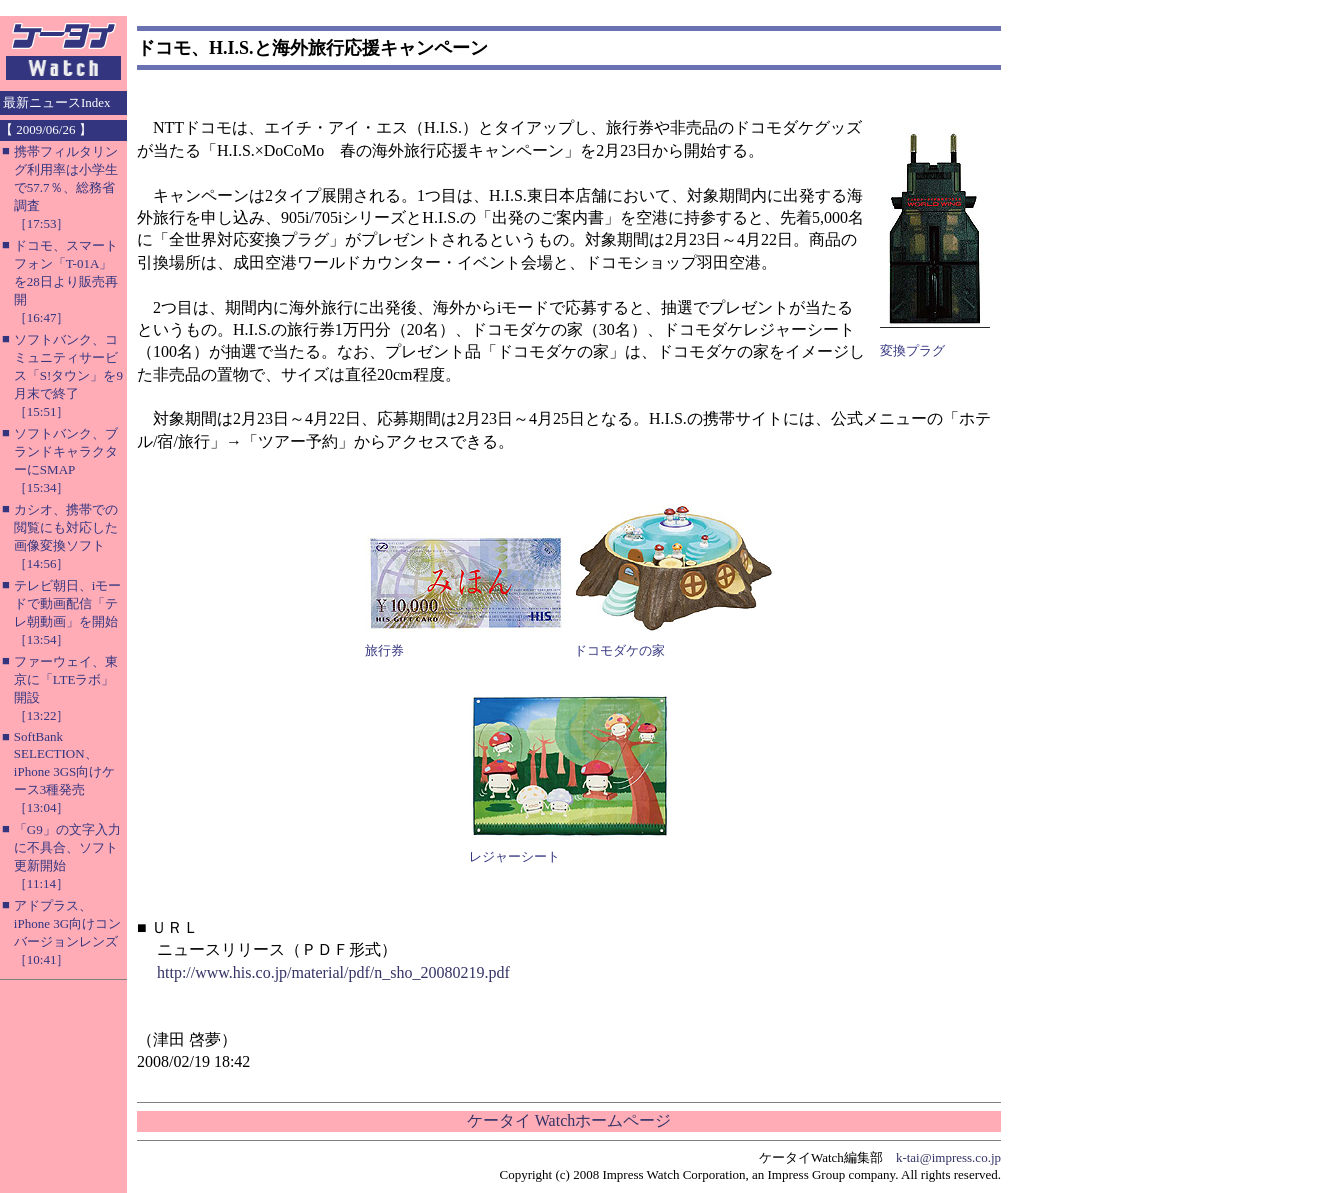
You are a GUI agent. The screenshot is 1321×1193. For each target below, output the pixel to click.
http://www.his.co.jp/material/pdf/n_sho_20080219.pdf (333, 972)
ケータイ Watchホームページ (569, 1120)
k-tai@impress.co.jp (948, 1157)
